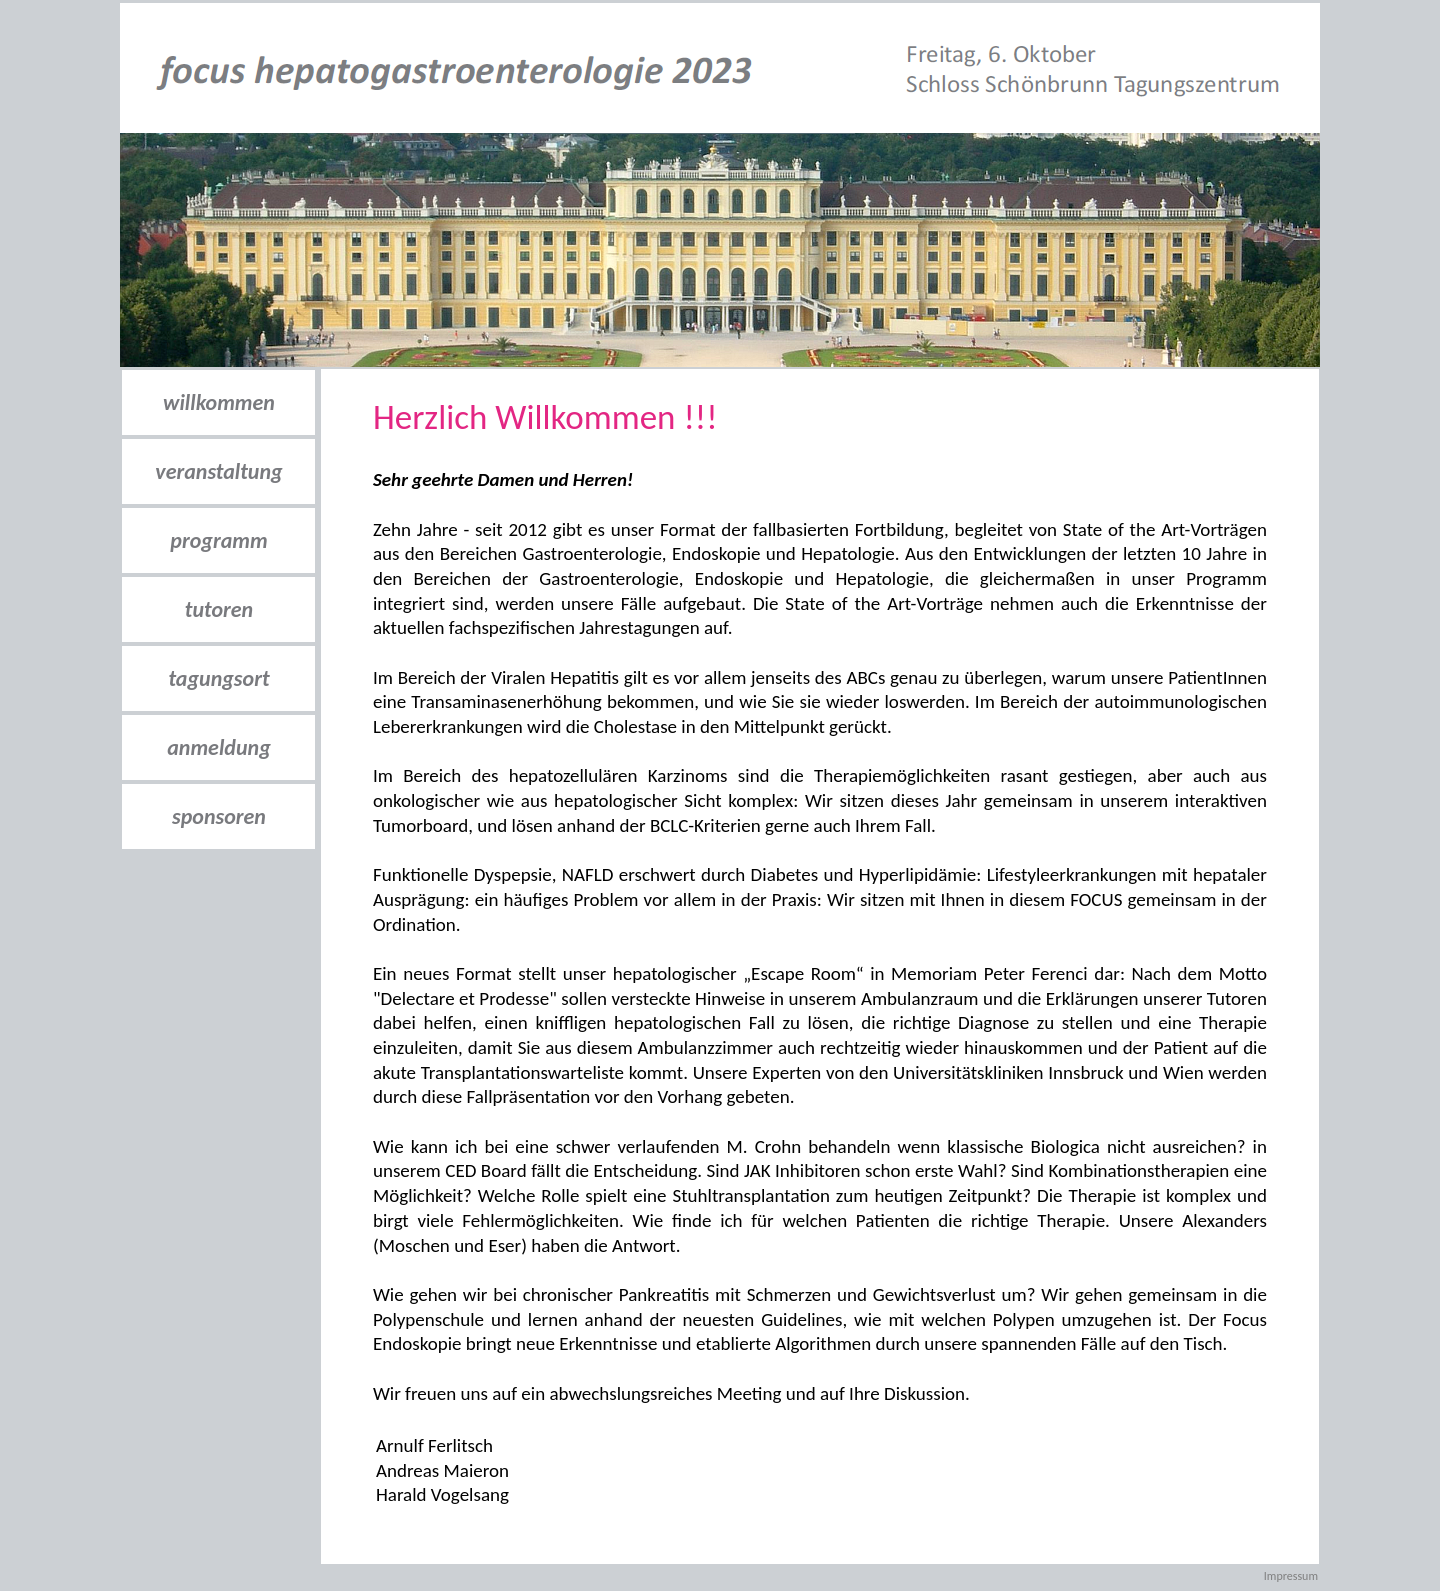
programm (218, 540)
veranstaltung (218, 471)
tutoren (219, 609)
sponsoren (219, 816)
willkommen (219, 402)
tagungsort (218, 678)
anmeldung (219, 747)
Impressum (1291, 1576)
